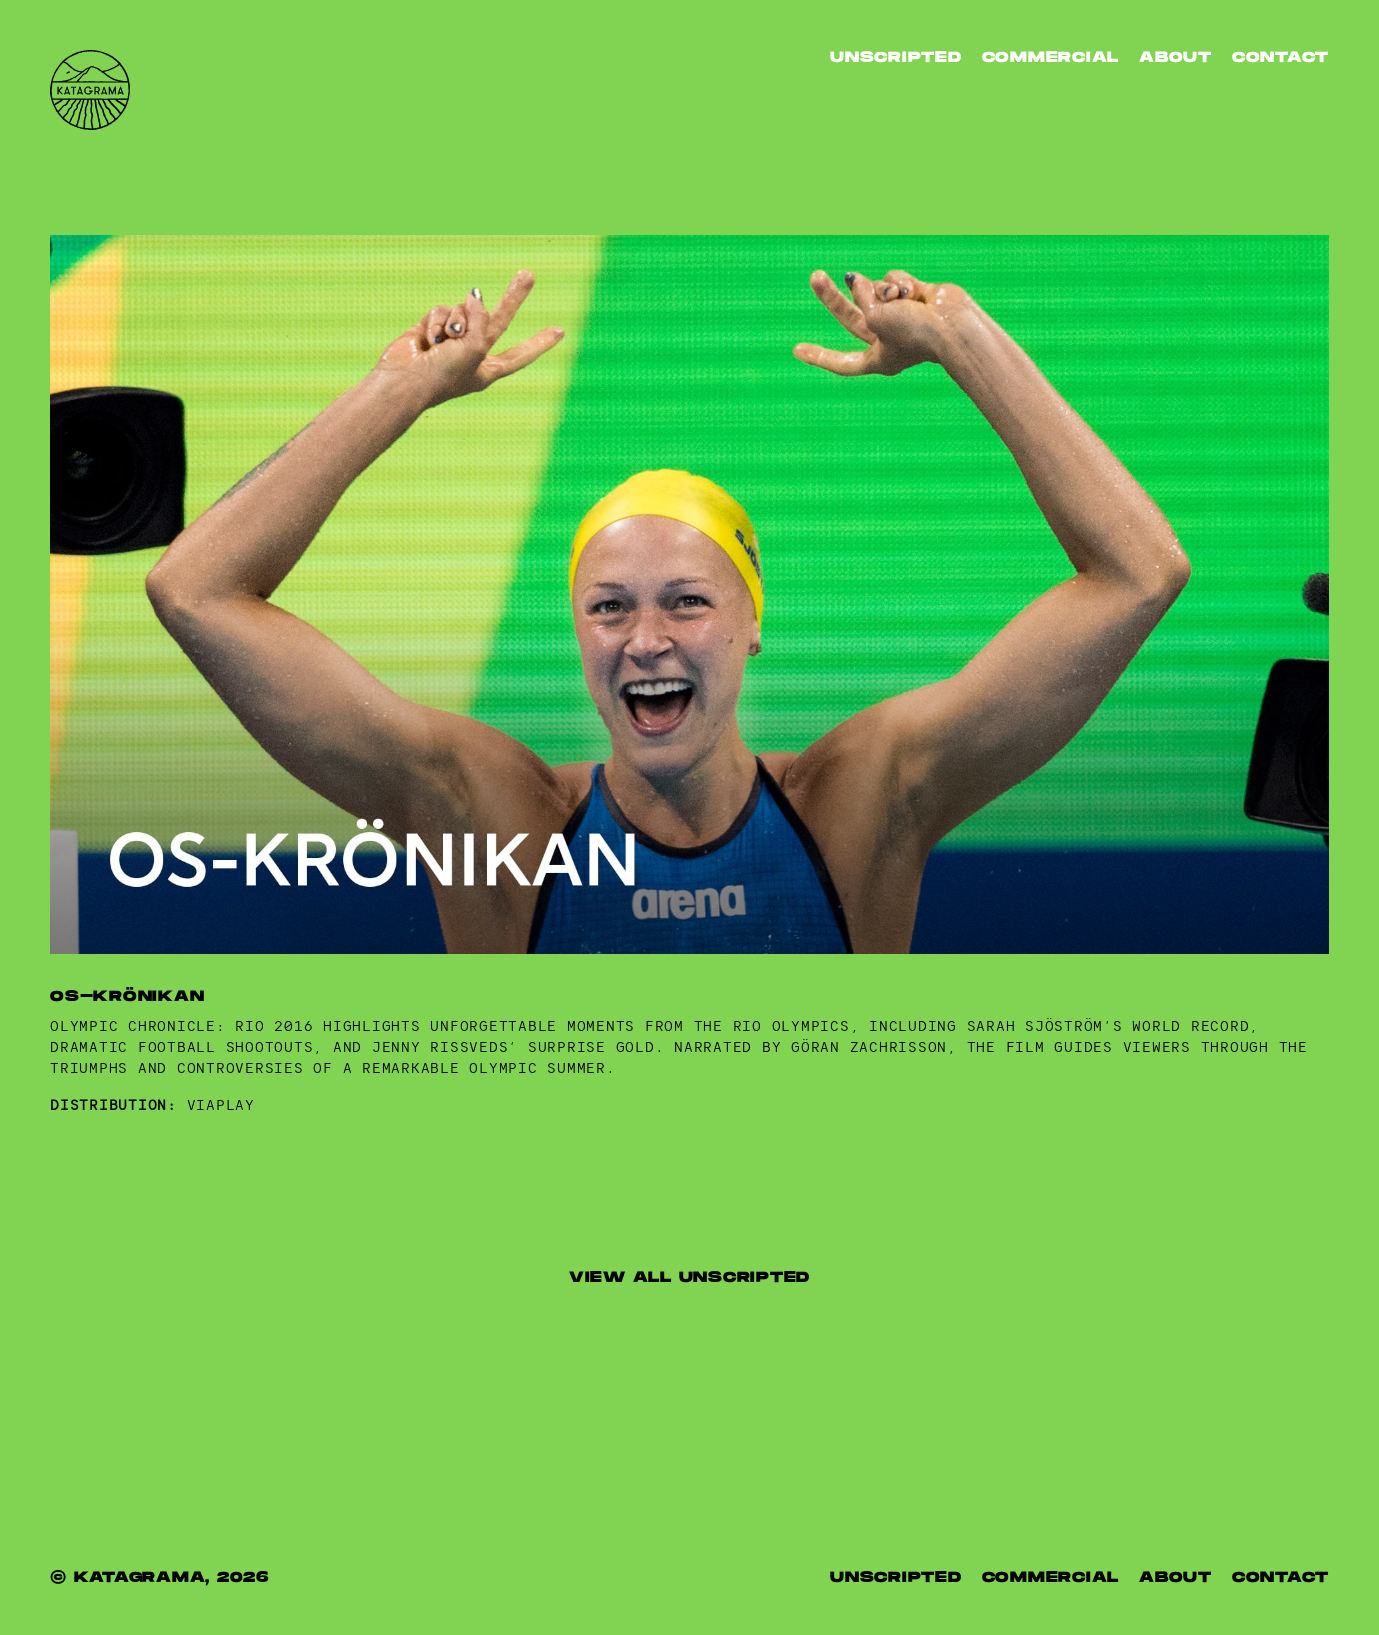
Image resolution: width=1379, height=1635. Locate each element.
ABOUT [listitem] (1175, 57)
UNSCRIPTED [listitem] (896, 1577)
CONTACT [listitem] (1280, 57)
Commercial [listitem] (1051, 57)
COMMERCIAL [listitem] (1051, 1577)
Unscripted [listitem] (896, 57)
